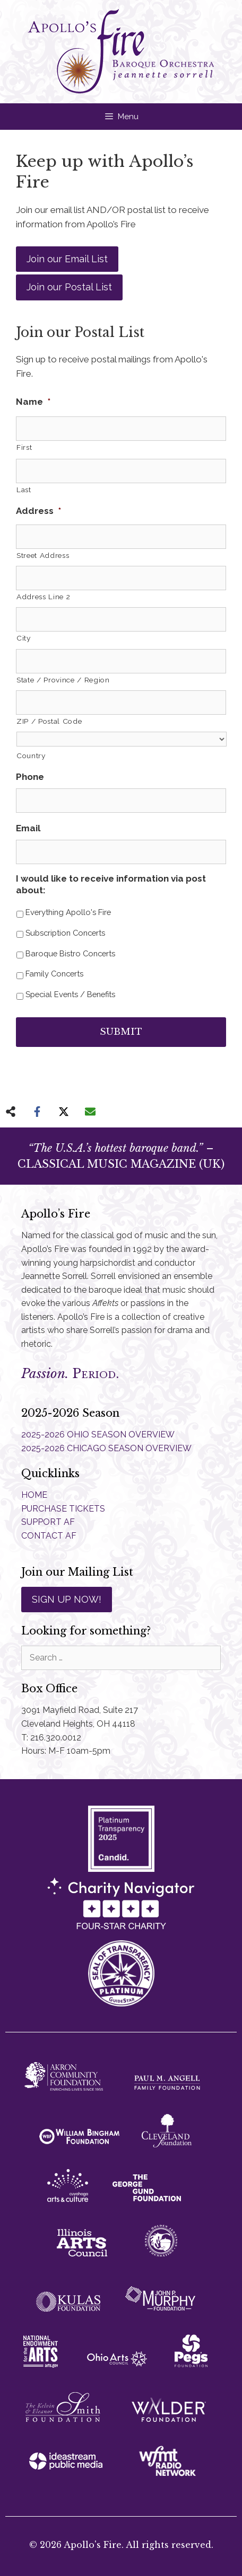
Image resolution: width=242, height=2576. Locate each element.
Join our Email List (67, 258)
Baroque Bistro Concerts (70, 953)
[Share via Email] (90, 1111)
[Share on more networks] (10, 1111)
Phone (30, 776)
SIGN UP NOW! (66, 1599)
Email (28, 828)
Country (31, 755)
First (24, 447)
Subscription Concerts (65, 932)
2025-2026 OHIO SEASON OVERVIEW (98, 1434)
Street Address (42, 555)
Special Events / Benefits (70, 994)
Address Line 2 (43, 596)
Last (23, 489)
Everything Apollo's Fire (68, 912)
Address (38, 510)
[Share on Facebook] (37, 1111)
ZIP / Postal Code (49, 721)
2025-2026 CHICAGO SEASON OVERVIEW (106, 1448)
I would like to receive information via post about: (111, 884)
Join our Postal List (69, 286)
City (23, 638)
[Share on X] (63, 1111)
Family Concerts (54, 973)
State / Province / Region (63, 680)
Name (33, 401)
